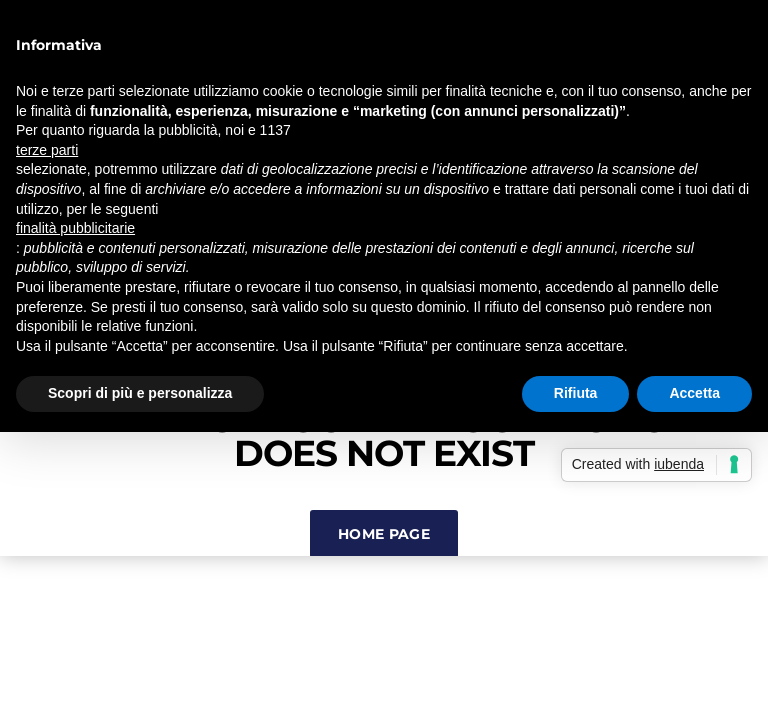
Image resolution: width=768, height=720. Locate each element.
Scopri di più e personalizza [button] (140, 393)
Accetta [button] (694, 393)
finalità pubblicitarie (75, 228)
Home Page (384, 534)
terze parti (47, 150)
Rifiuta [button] (576, 393)
